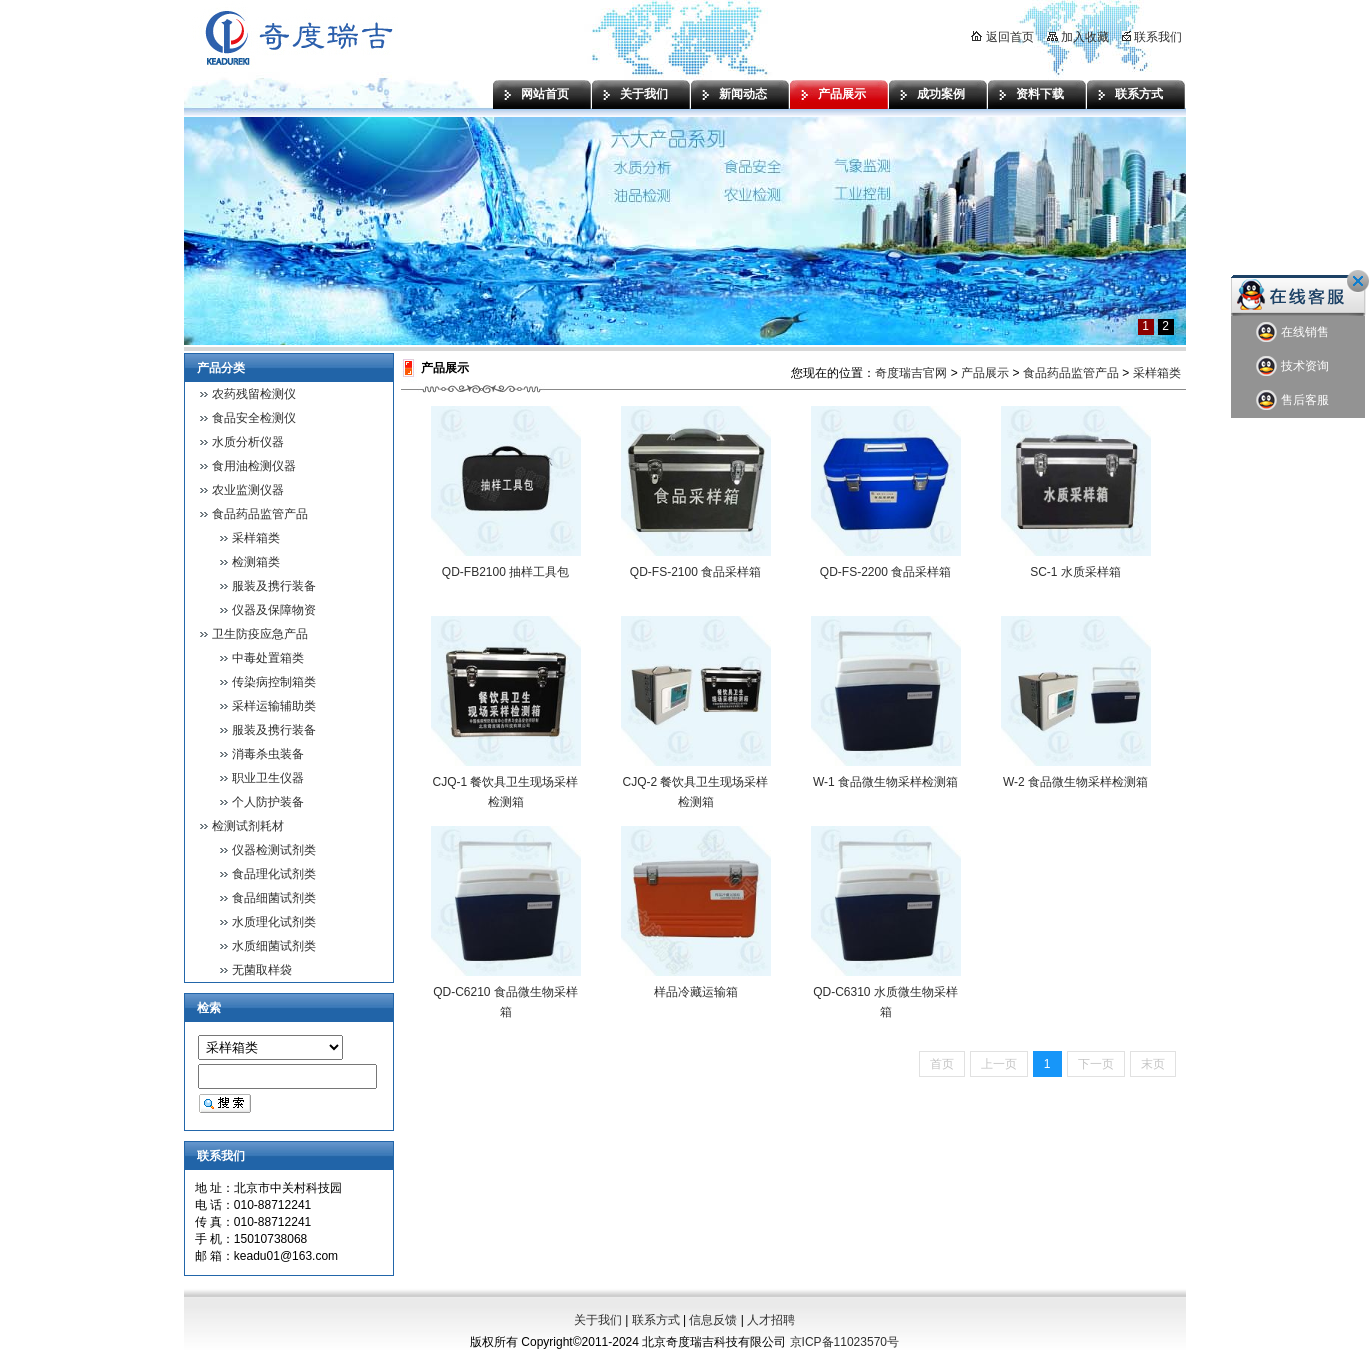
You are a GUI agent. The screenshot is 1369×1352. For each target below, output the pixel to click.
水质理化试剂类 (274, 922)
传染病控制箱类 (274, 682)
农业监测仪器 (248, 490)
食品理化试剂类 (274, 874)
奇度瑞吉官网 (911, 373)
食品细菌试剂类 (274, 898)
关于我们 (644, 94)
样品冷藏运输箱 (696, 992)
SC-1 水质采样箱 (1075, 572)
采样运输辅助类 (274, 706)
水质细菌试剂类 (274, 946)
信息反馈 (713, 1320)
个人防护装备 (268, 802)
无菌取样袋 (262, 970)
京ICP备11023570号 (844, 1342)
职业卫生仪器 (268, 778)
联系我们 (1152, 37)
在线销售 (1292, 332)
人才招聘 (771, 1320)
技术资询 (1292, 366)
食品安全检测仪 (254, 418)
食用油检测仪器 (254, 466)
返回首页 (1002, 37)
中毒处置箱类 (268, 658)
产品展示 (842, 94)
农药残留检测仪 (254, 394)
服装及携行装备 (274, 586)
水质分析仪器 (248, 442)
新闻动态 (743, 94)
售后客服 (1292, 400)
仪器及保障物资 (274, 610)
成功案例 (941, 94)
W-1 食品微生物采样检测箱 (885, 782)
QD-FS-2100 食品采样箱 (695, 572)
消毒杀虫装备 (268, 754)
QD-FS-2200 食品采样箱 (885, 572)
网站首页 (545, 94)
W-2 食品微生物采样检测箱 (1075, 782)
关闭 (1358, 281)
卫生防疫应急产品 (260, 634)
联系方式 (1139, 94)
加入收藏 (1078, 37)
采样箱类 (256, 538)
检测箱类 (256, 562)
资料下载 (1040, 94)
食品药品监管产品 (260, 514)
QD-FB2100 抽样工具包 (505, 572)
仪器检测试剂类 (274, 850)
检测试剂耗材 (248, 826)
